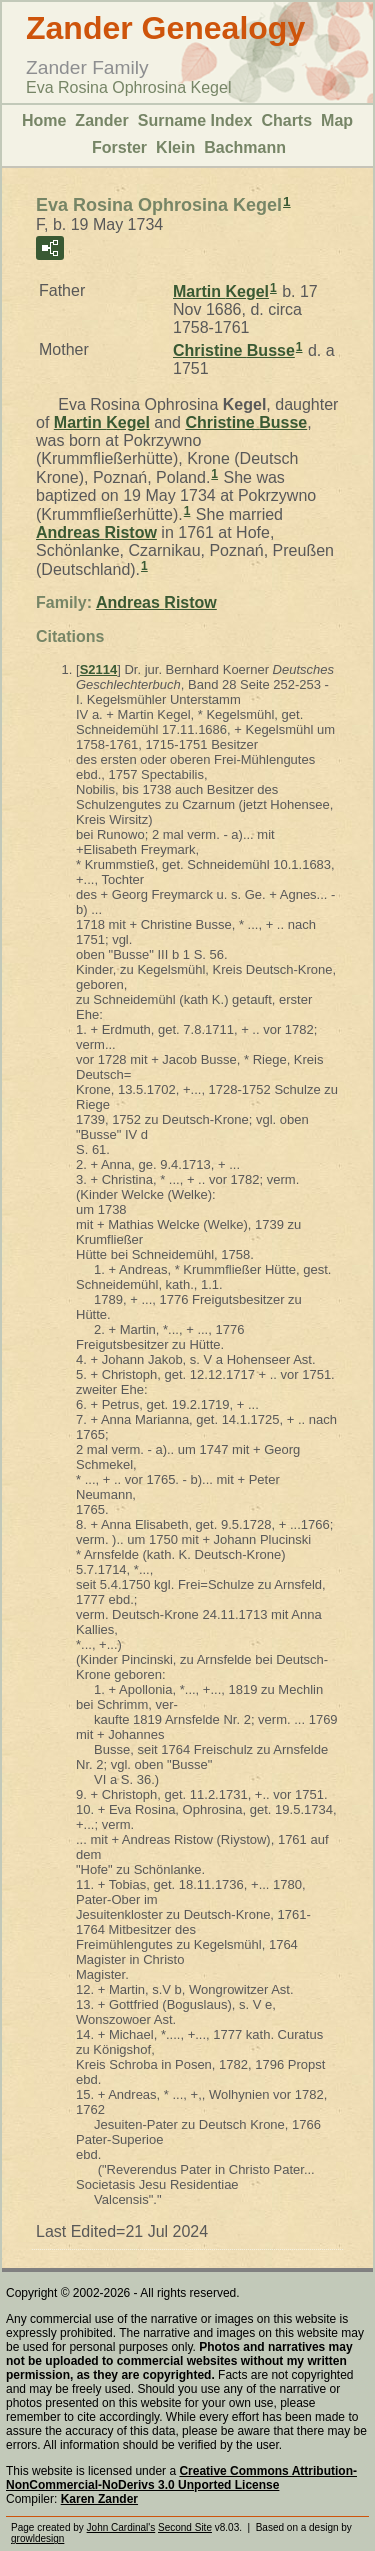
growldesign (37, 2538)
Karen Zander (99, 2499)
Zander (101, 120)
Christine (234, 350)
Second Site (185, 2527)
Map (337, 120)
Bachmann (245, 147)
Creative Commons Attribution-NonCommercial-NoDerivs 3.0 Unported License (181, 2478)
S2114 (99, 669)
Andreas (96, 532)
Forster (119, 147)
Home (44, 120)
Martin (221, 291)
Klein (175, 147)
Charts (286, 120)
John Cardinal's (121, 2527)
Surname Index (195, 120)
